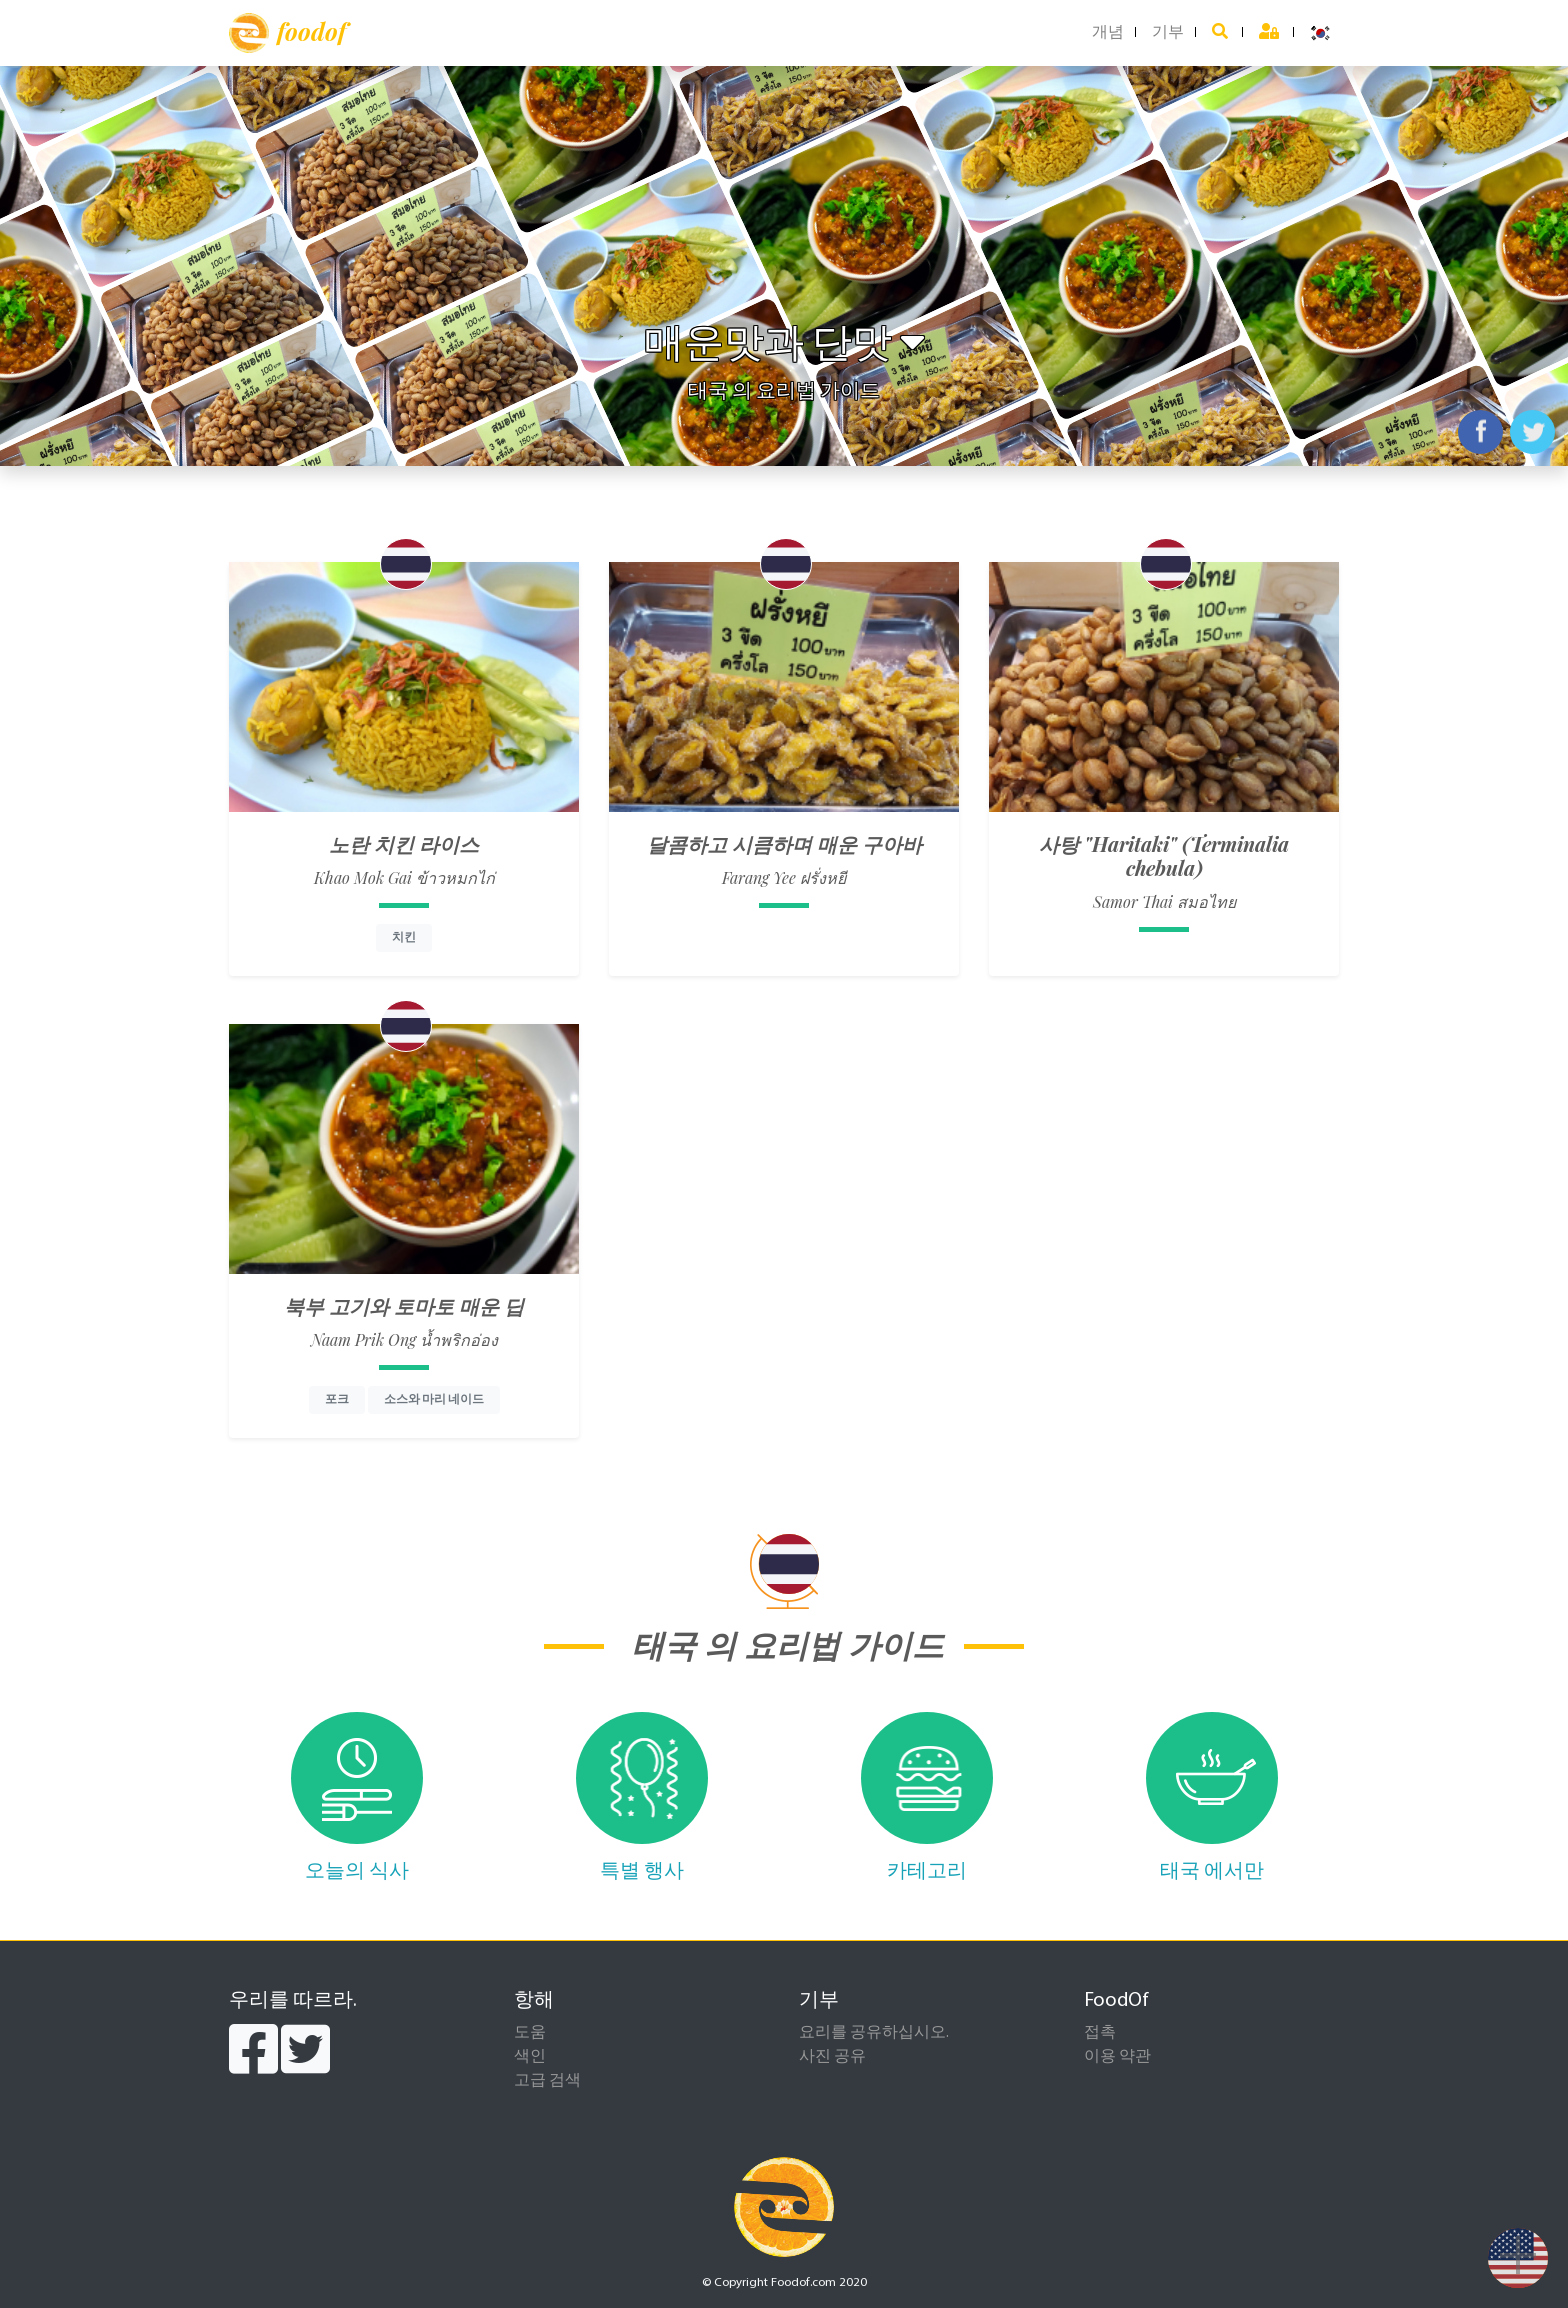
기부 (1168, 33)
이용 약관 (1117, 2057)
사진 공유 (832, 2057)
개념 (1108, 33)
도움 (530, 2033)
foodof (287, 33)
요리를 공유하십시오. (874, 2033)
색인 (530, 2057)
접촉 (1100, 2033)
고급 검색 (547, 2081)
